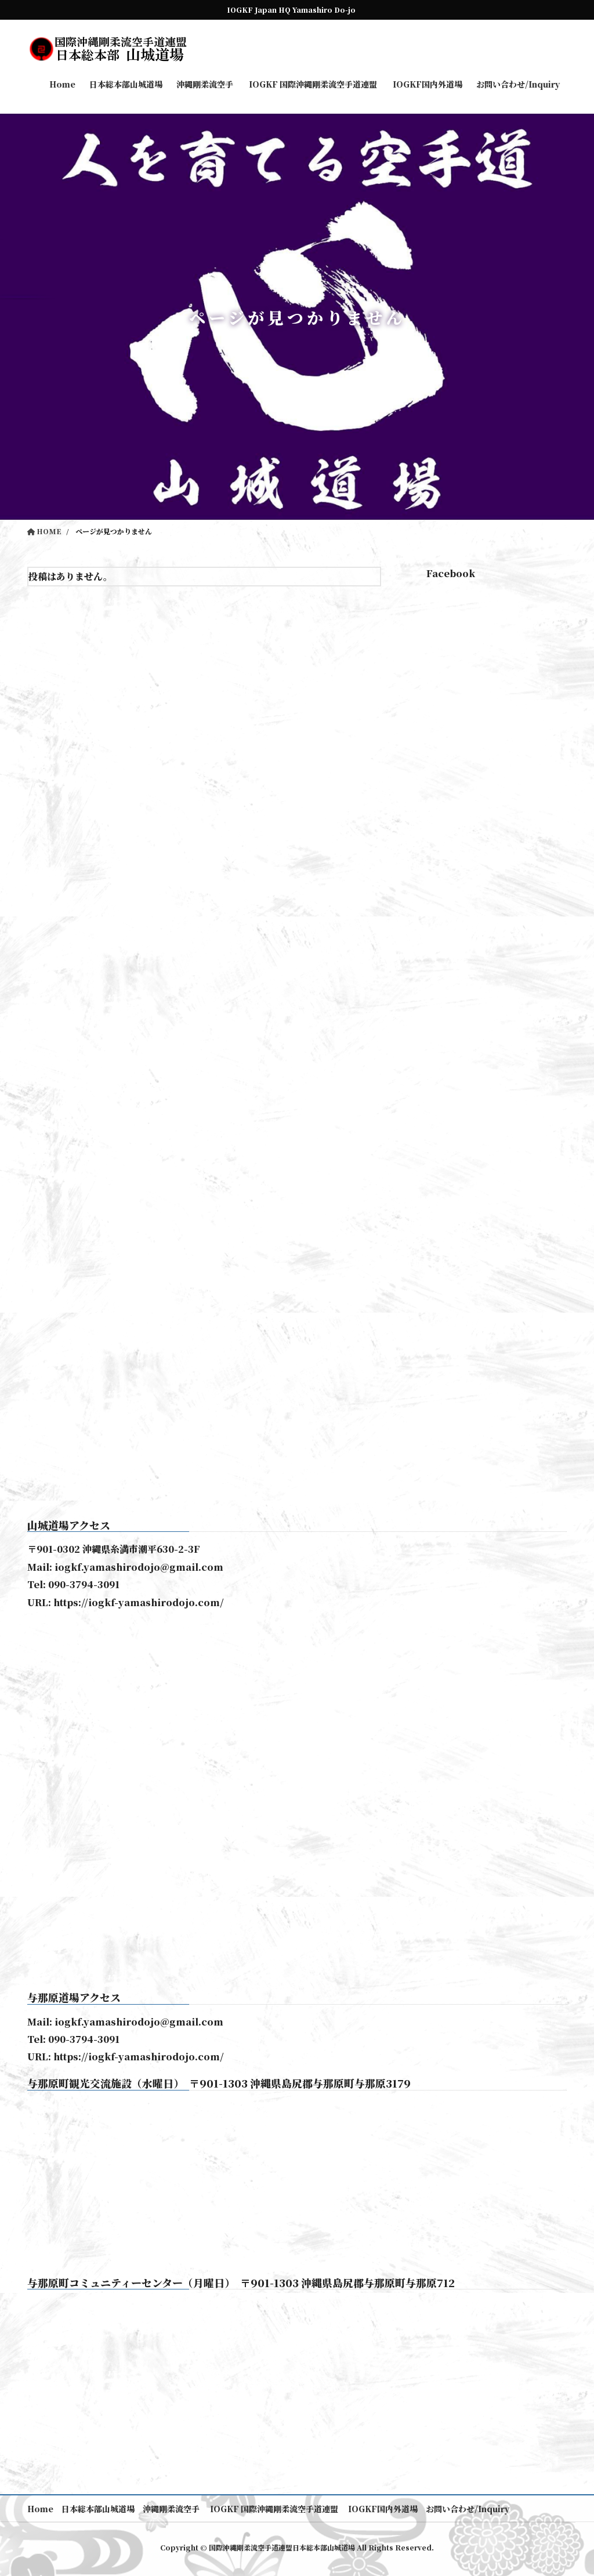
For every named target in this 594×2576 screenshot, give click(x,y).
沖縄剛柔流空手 (172, 2509)
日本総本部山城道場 (98, 2509)
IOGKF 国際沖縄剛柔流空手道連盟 (274, 2509)
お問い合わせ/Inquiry (470, 2509)
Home (40, 2509)
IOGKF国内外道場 (383, 2509)
